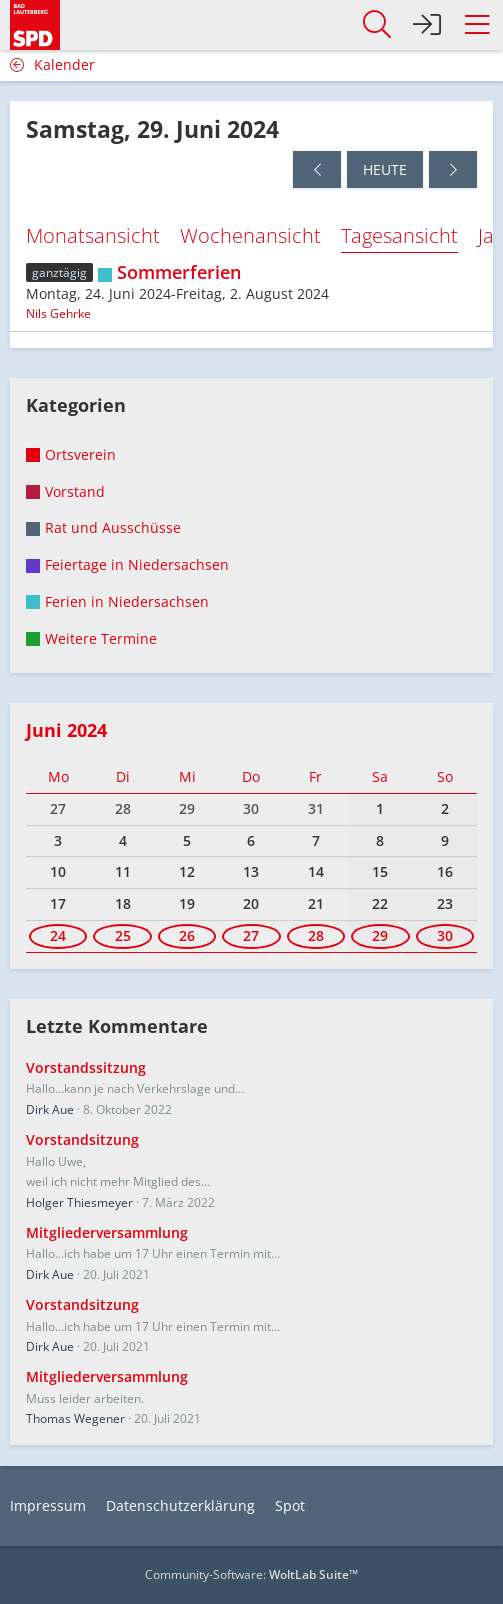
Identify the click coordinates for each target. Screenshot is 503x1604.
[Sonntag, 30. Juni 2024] (453, 169)
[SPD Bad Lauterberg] (35, 21)
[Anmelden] (427, 25)
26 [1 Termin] (187, 935)
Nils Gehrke (58, 313)
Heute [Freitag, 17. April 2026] (385, 169)
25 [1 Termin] (123, 935)
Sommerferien (179, 272)
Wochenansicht (250, 235)
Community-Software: (251, 1574)
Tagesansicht (399, 235)
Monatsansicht (93, 235)
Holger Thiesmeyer (79, 1202)
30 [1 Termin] (445, 935)
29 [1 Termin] (380, 935)
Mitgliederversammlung (107, 1232)
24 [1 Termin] (58, 935)
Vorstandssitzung (86, 1067)
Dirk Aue (50, 1109)
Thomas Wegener (75, 1418)
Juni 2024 (66, 730)
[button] (477, 25)
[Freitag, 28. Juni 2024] (317, 169)
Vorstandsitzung (82, 1139)
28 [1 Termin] (316, 935)
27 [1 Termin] (251, 935)
